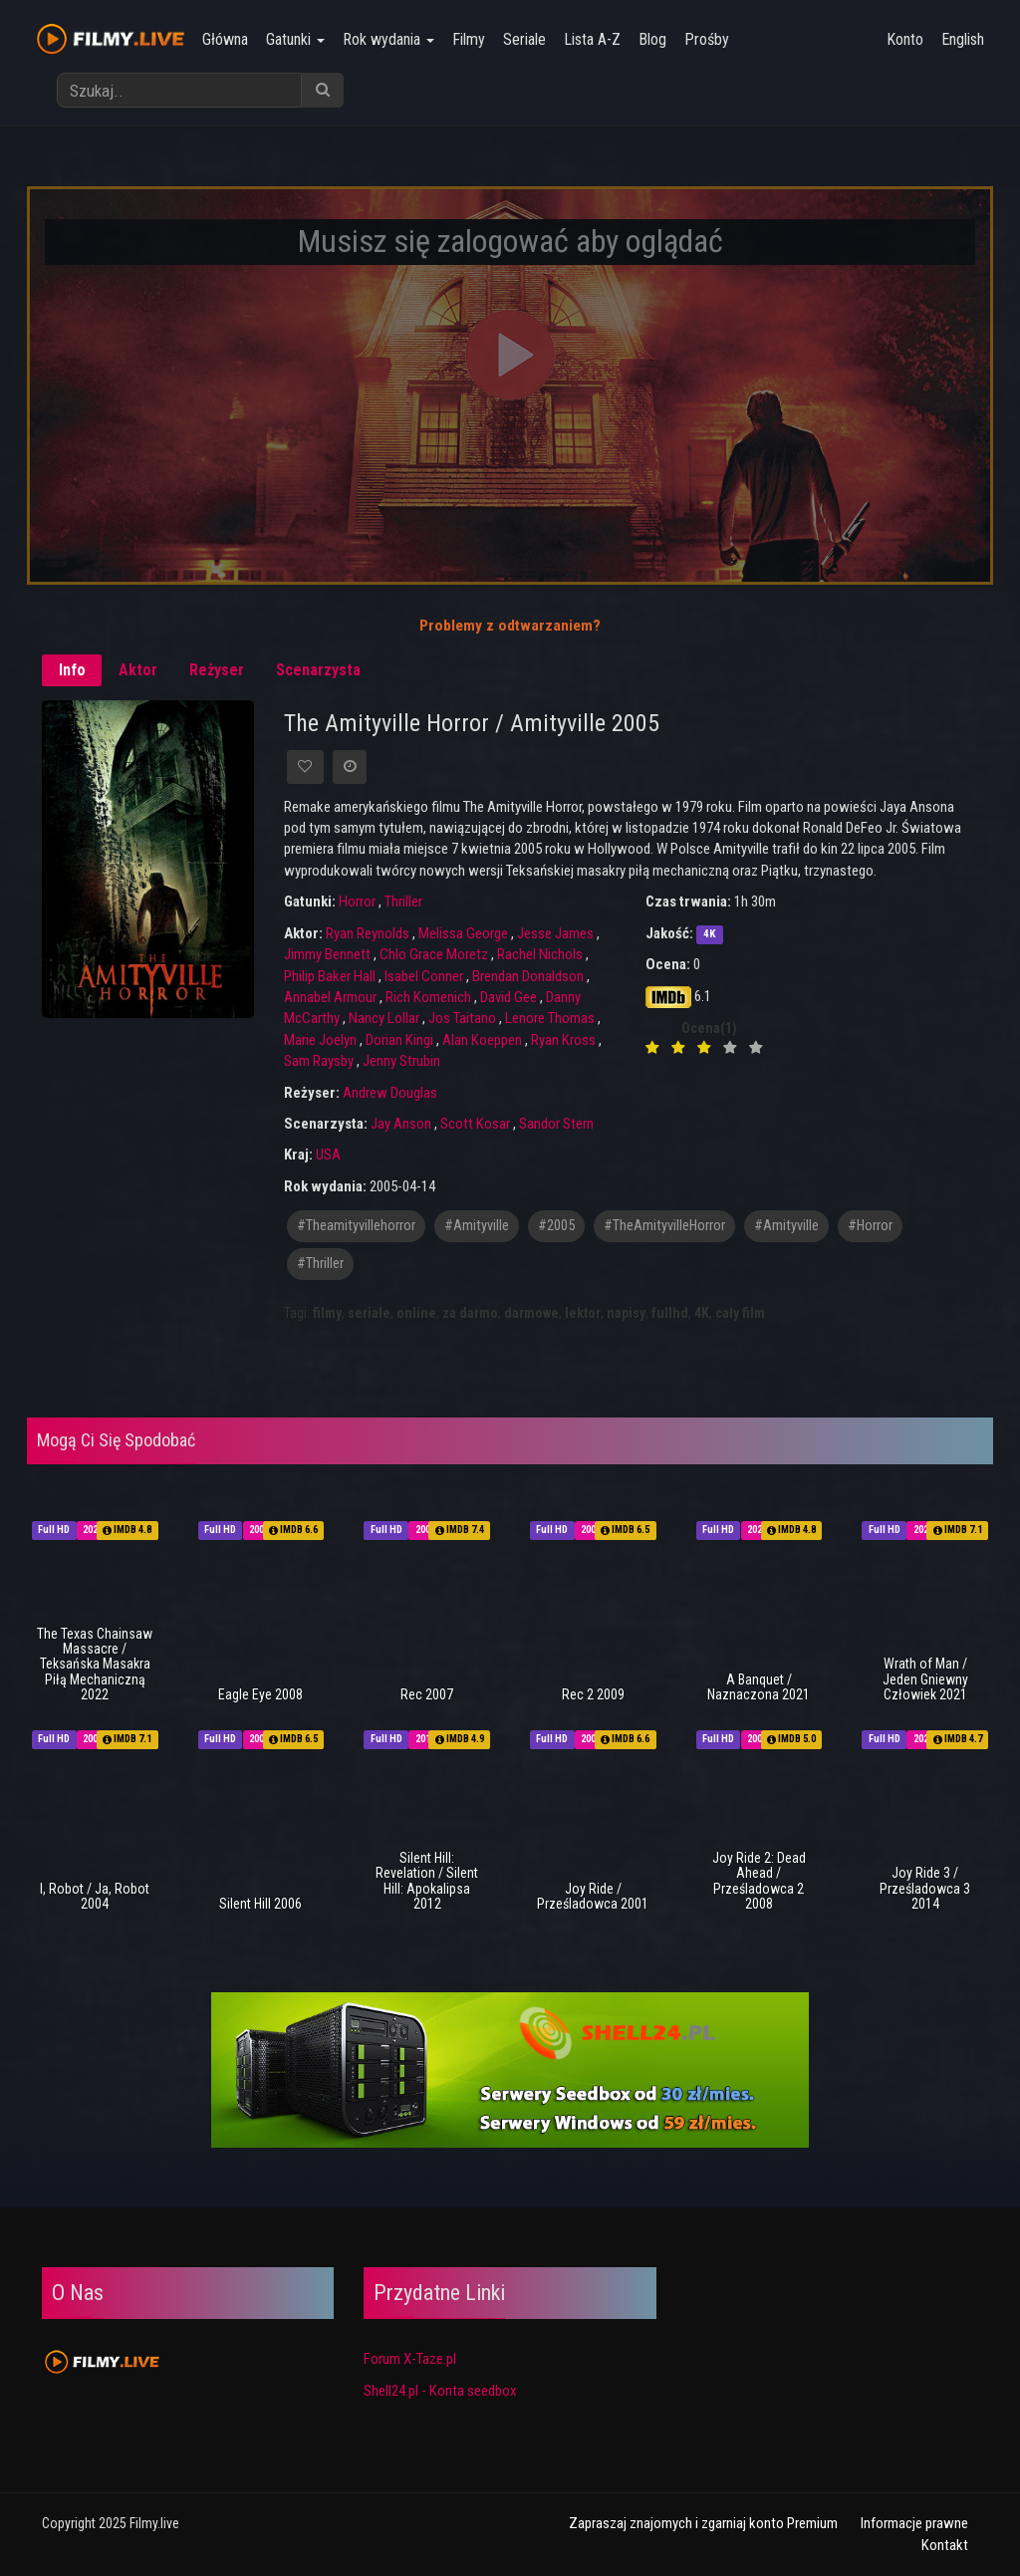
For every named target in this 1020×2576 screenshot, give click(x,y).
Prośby (706, 39)
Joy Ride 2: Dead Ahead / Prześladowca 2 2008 (759, 1881)
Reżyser (216, 669)
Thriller (403, 901)
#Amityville (786, 1225)
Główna (225, 39)
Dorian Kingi (399, 1040)
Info (72, 669)
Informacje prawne (914, 2523)
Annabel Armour (330, 997)
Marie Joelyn (320, 1040)
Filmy (468, 39)
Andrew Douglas (390, 1093)
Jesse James (555, 933)
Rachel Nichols (540, 954)
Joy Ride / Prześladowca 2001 (592, 1896)
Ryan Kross (563, 1040)
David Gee (508, 997)
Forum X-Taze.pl (410, 2359)
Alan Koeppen (482, 1040)
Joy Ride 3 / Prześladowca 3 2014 (925, 1888)
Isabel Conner (423, 976)
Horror (357, 901)
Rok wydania (388, 39)
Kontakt (944, 2545)
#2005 (556, 1225)
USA (328, 1154)
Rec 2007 (426, 1694)
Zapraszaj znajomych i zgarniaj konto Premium (703, 2523)
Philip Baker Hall (330, 976)
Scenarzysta (318, 669)
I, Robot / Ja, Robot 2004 (94, 1896)
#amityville (476, 1225)
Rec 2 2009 (593, 1694)
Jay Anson (401, 1124)
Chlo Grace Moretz (434, 954)
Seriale (524, 39)
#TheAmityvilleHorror (664, 1225)
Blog (652, 39)
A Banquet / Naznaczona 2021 (758, 1687)
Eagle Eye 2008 (260, 1694)
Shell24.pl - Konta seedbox (440, 2391)
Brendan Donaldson (528, 976)
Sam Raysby (319, 1061)
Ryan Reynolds (367, 933)
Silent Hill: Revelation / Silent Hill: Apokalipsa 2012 (427, 1881)
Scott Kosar (475, 1124)
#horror (870, 1225)
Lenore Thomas (550, 1018)
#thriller (320, 1263)
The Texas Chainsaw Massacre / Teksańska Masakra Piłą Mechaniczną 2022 (94, 1664)
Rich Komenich (428, 997)
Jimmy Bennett (327, 954)
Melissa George (463, 933)
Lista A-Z (592, 39)
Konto (905, 39)
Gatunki (295, 39)
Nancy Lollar (384, 1018)
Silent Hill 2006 (260, 1904)
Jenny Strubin (401, 1061)
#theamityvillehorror (356, 1225)
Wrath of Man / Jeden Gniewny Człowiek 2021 (925, 1679)
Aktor (138, 669)
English (962, 39)
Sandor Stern (556, 1124)
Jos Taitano (462, 1018)
